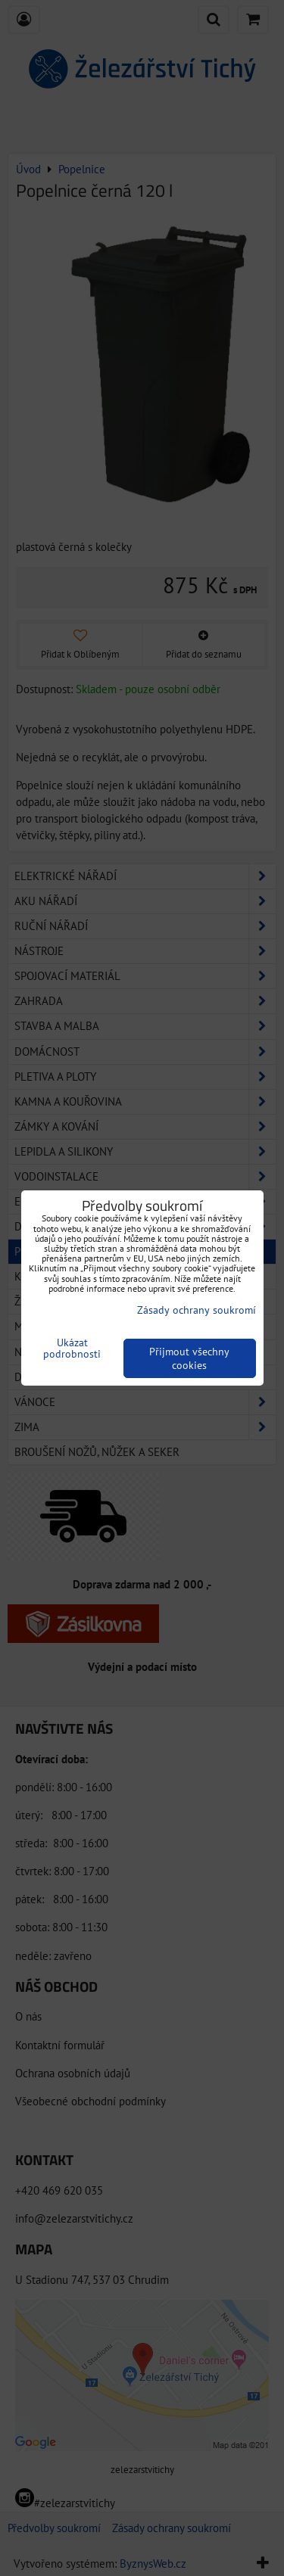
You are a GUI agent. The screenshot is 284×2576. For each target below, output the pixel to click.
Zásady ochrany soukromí (196, 1310)
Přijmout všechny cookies (189, 1358)
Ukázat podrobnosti (72, 1348)
